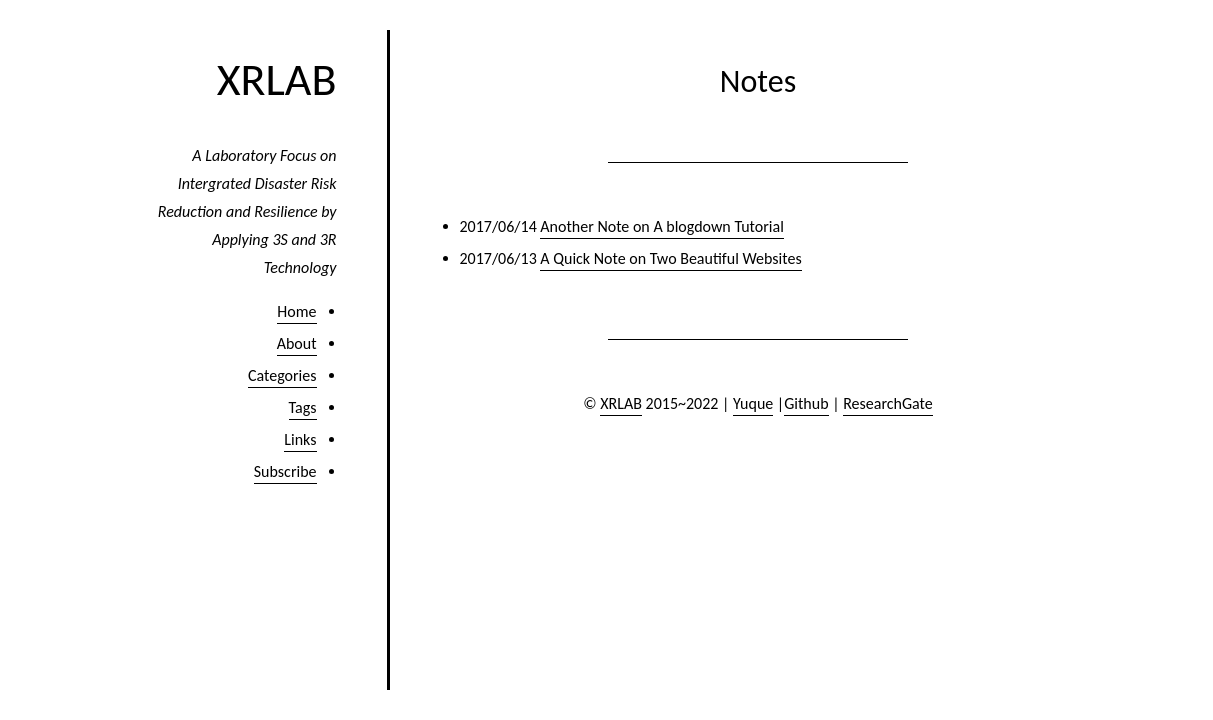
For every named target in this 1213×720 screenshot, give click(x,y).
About (297, 343)
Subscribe (285, 471)
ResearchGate (888, 403)
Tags (303, 407)
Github (806, 403)
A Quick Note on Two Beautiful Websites (670, 258)
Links (300, 439)
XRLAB (277, 79)
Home (296, 311)
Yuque (753, 403)
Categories (282, 375)
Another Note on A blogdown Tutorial (661, 226)
